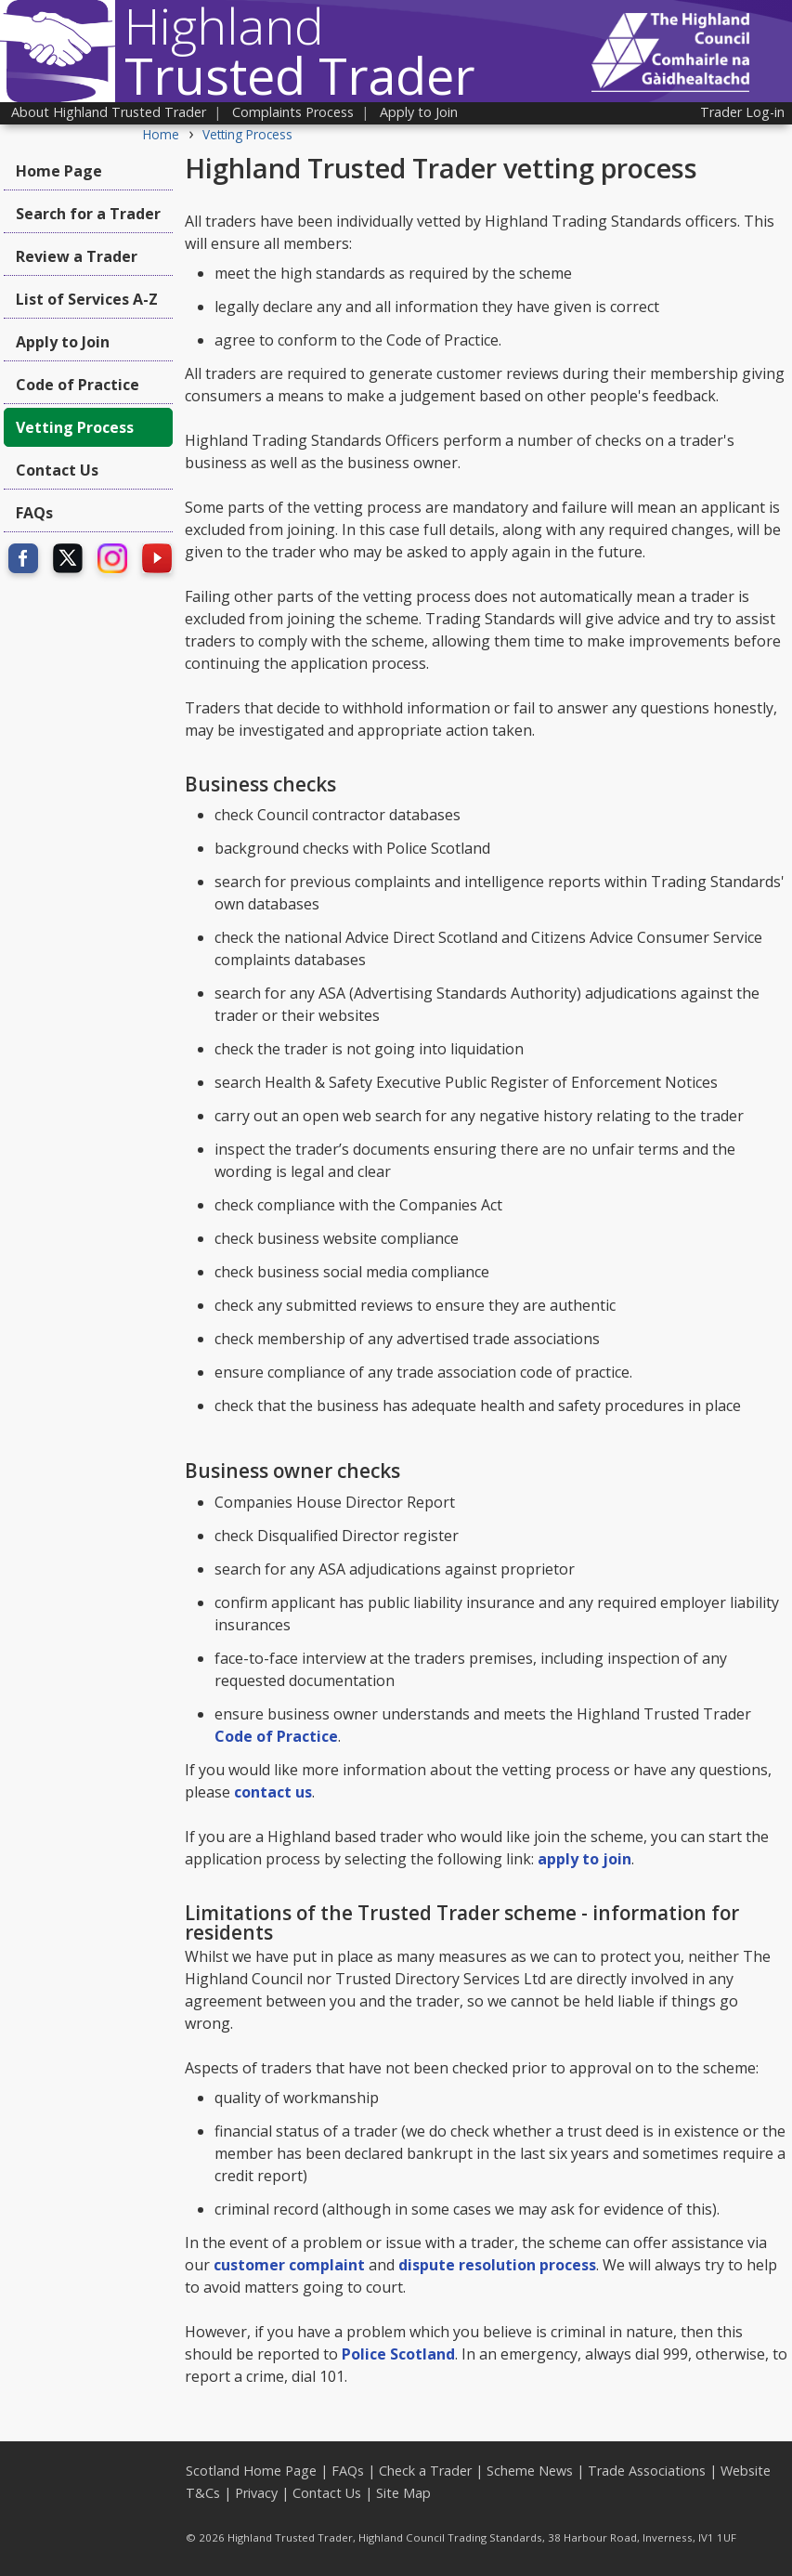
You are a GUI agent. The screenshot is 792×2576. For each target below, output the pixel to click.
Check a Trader (425, 2470)
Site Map (403, 2493)
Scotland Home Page (251, 2470)
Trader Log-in (742, 112)
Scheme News (530, 2470)
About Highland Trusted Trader (108, 112)
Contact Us (57, 470)
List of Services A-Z (87, 299)
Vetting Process (247, 134)
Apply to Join (419, 112)
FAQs (34, 513)
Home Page (59, 171)
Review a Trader (76, 256)
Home (161, 134)
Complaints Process (293, 112)
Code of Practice (77, 384)
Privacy (256, 2493)
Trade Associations (647, 2470)
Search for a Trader (88, 213)
